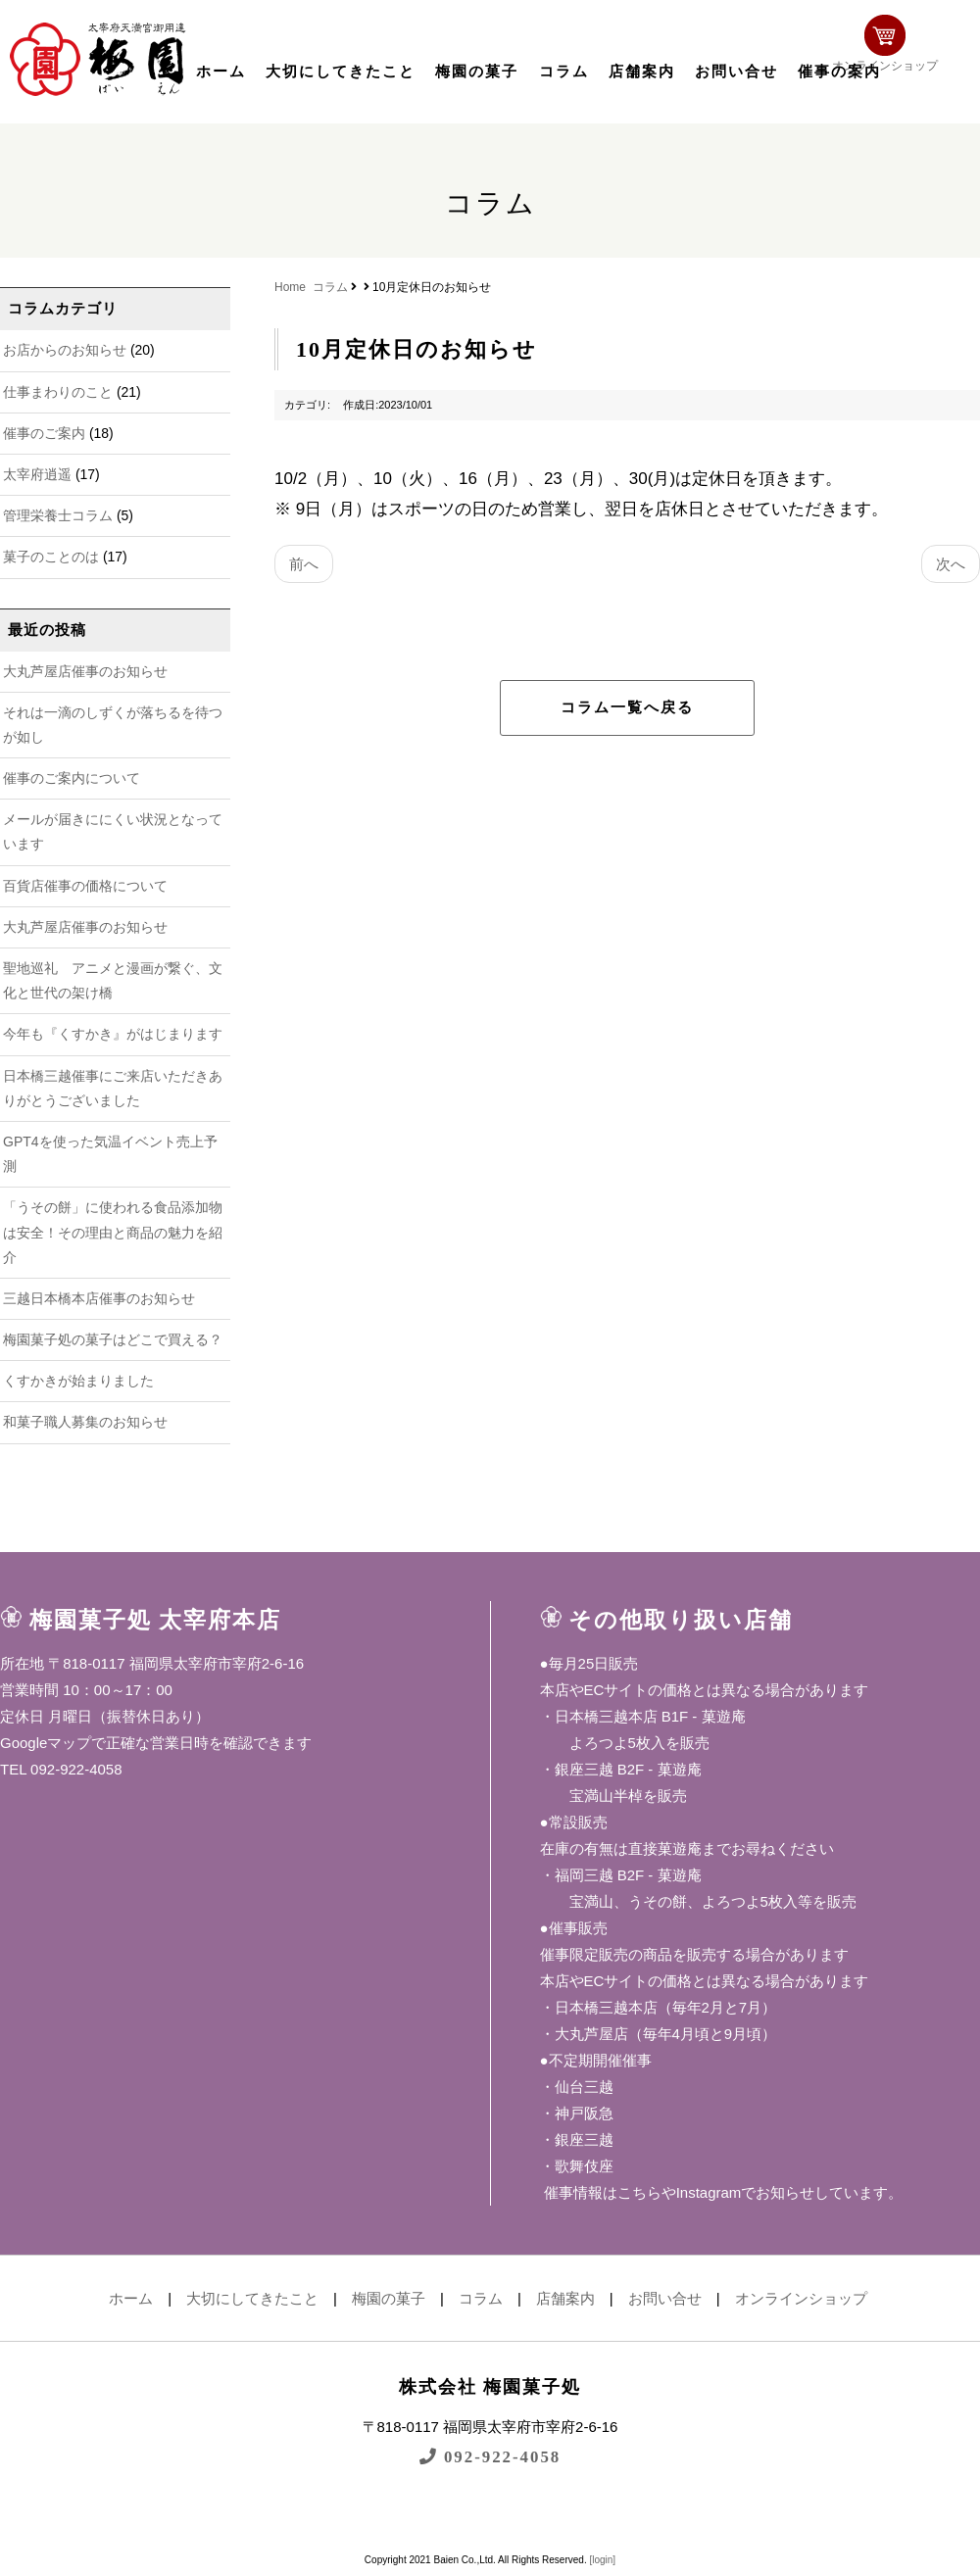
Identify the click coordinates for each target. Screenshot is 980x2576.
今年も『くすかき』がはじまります (112, 1034)
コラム (564, 71)
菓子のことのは (51, 556)
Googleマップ (45, 1742)
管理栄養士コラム (58, 515)
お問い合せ (736, 71)
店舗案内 (642, 71)
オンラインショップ (917, 56)
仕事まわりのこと (58, 392)
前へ (303, 564)
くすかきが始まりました (78, 1380)
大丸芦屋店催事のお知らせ (85, 671)
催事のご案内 (44, 433)
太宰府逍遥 (37, 474)
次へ (950, 564)
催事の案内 (839, 71)
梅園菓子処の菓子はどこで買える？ (112, 1339)
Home (290, 287)
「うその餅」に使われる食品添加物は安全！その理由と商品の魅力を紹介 (112, 1231)
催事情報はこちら (601, 2192)
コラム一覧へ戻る (627, 707)
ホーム (221, 71)
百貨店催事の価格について (85, 886)
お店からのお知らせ (64, 350)
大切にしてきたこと (341, 71)
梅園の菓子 (476, 71)
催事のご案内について (71, 778)
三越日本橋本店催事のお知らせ (99, 1298)
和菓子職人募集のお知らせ (85, 1422)
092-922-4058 (490, 2456)
